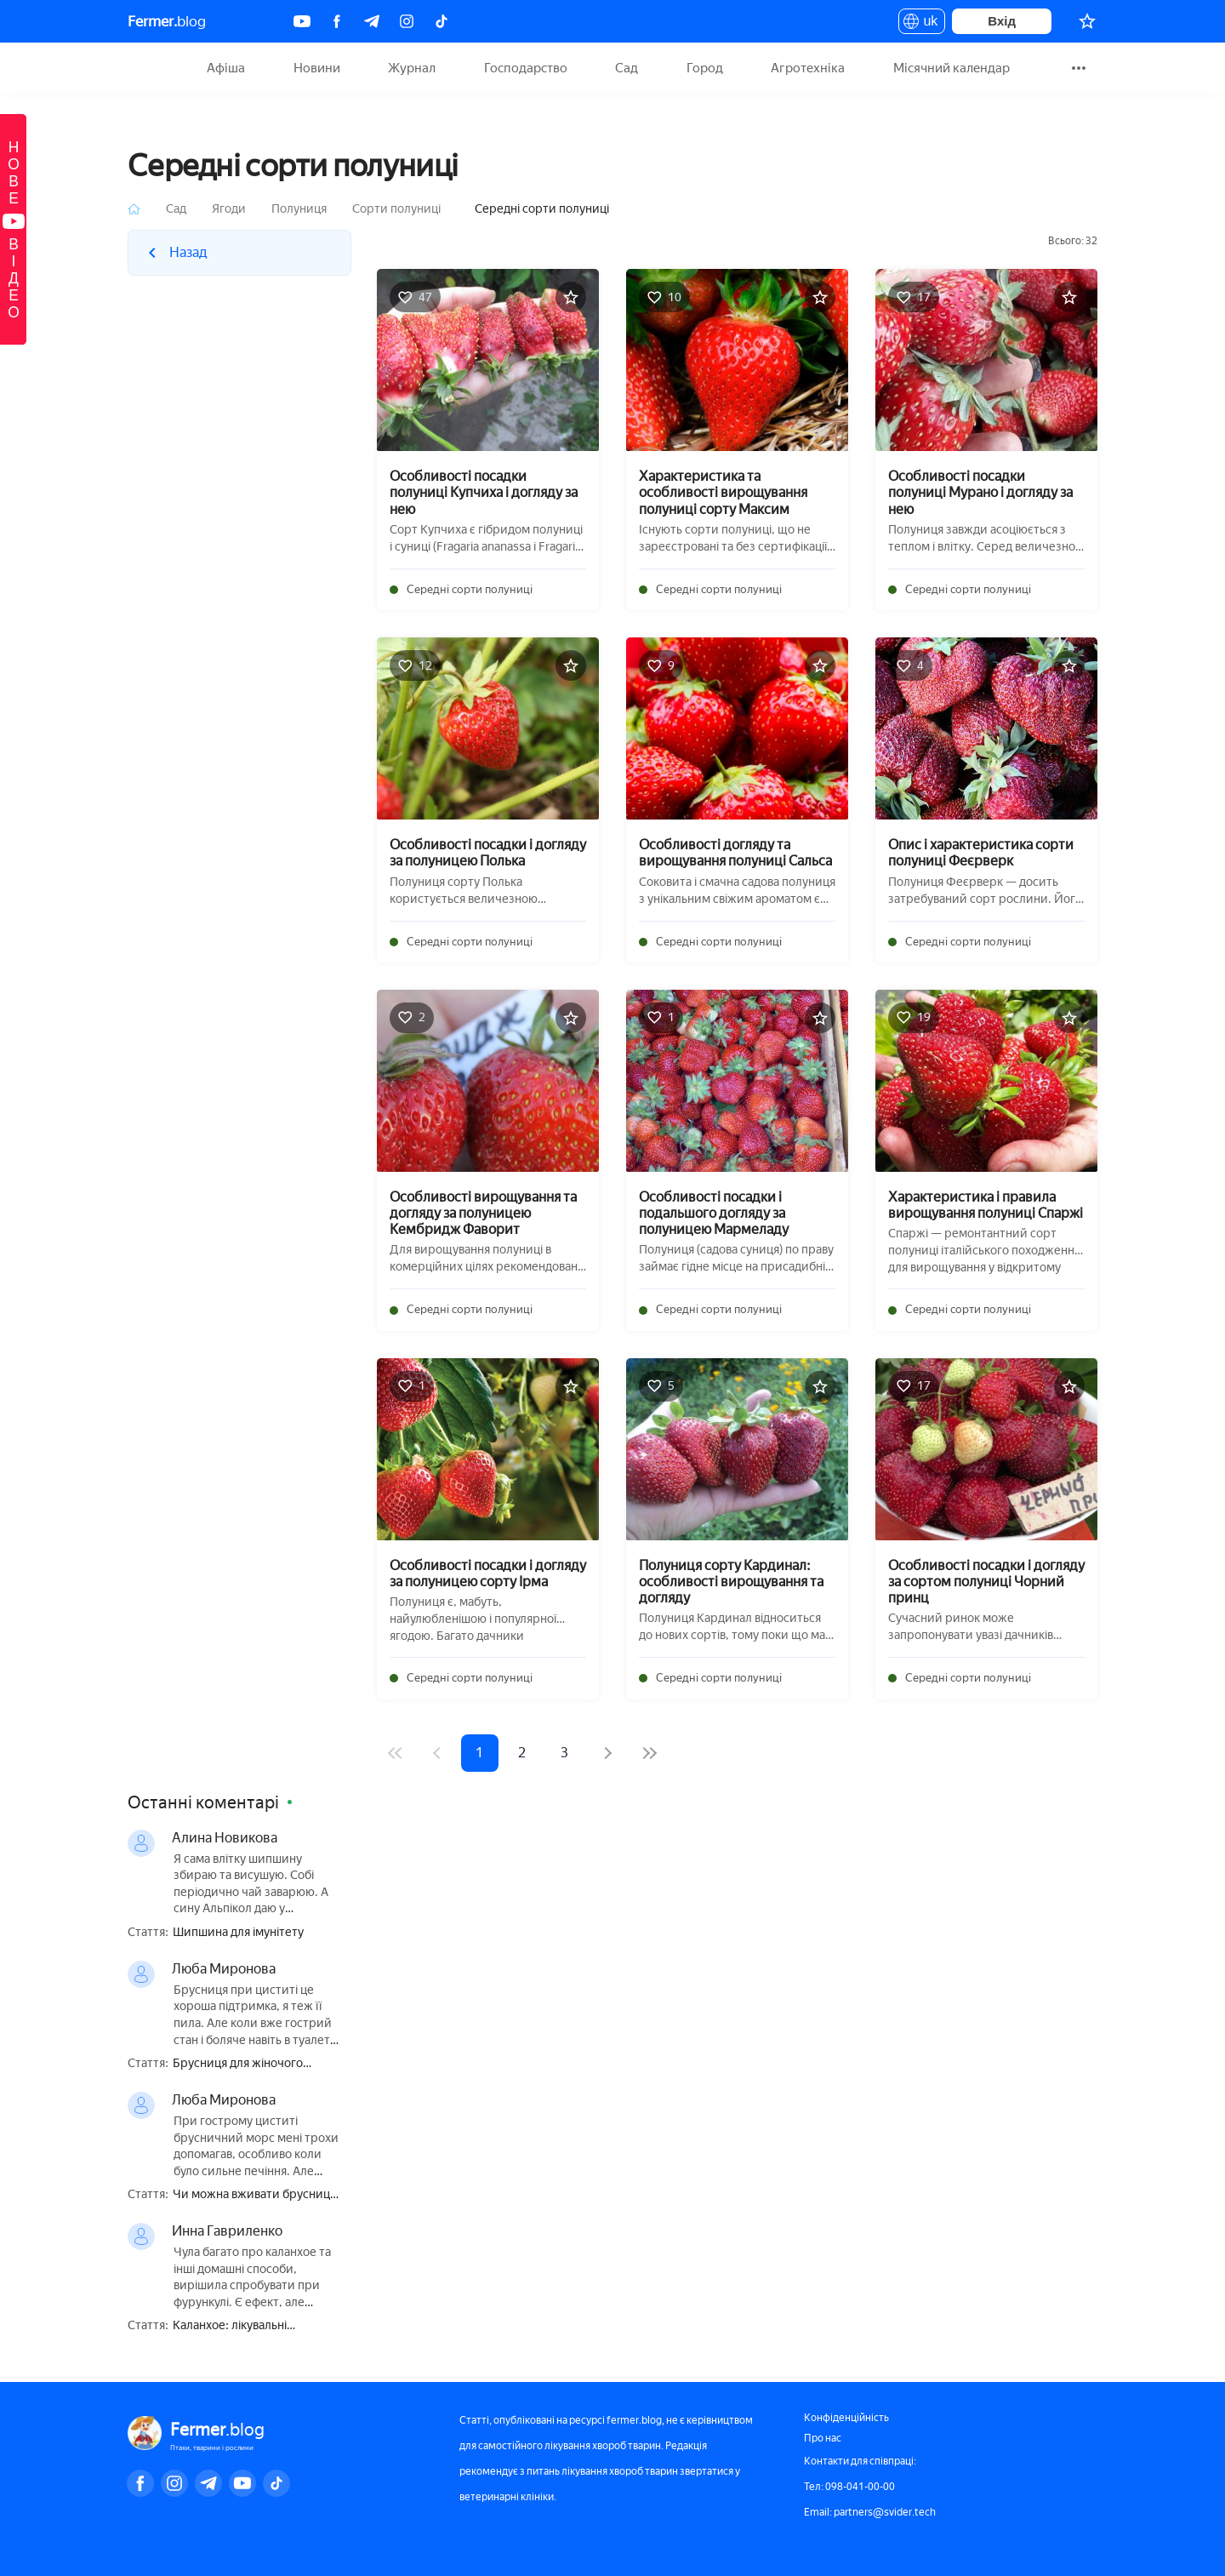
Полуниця (299, 209)
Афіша (226, 68)
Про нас (822, 2438)
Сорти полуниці (396, 209)
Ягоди (229, 209)
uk (921, 24)
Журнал (412, 68)
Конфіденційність (846, 2418)
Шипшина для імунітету (238, 1932)
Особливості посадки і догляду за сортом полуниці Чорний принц (986, 1581)
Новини (316, 68)
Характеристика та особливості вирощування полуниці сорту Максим (723, 492)
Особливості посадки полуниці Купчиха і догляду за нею (484, 492)
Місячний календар (951, 68)
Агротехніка (808, 68)
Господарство (525, 68)
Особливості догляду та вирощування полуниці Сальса (735, 853)
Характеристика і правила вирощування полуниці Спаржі (985, 1205)
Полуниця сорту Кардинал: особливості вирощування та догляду (731, 1581)
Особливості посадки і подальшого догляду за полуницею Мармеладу (714, 1213)
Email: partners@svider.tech (870, 2512)
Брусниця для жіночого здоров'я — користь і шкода (250, 2064)
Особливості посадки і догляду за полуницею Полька (488, 853)
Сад (626, 68)
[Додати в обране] (571, 297)
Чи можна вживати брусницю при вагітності (256, 2195)
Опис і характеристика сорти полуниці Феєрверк (981, 853)
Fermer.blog (148, 68)
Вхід (1002, 21)
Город (705, 68)
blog (167, 21)
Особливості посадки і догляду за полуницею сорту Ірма (488, 1573)
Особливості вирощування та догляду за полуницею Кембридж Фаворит (483, 1213)
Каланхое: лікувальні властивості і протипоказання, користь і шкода (257, 2326)
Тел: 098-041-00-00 (849, 2487)
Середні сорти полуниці (470, 589)
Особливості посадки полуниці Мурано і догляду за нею (980, 492)
